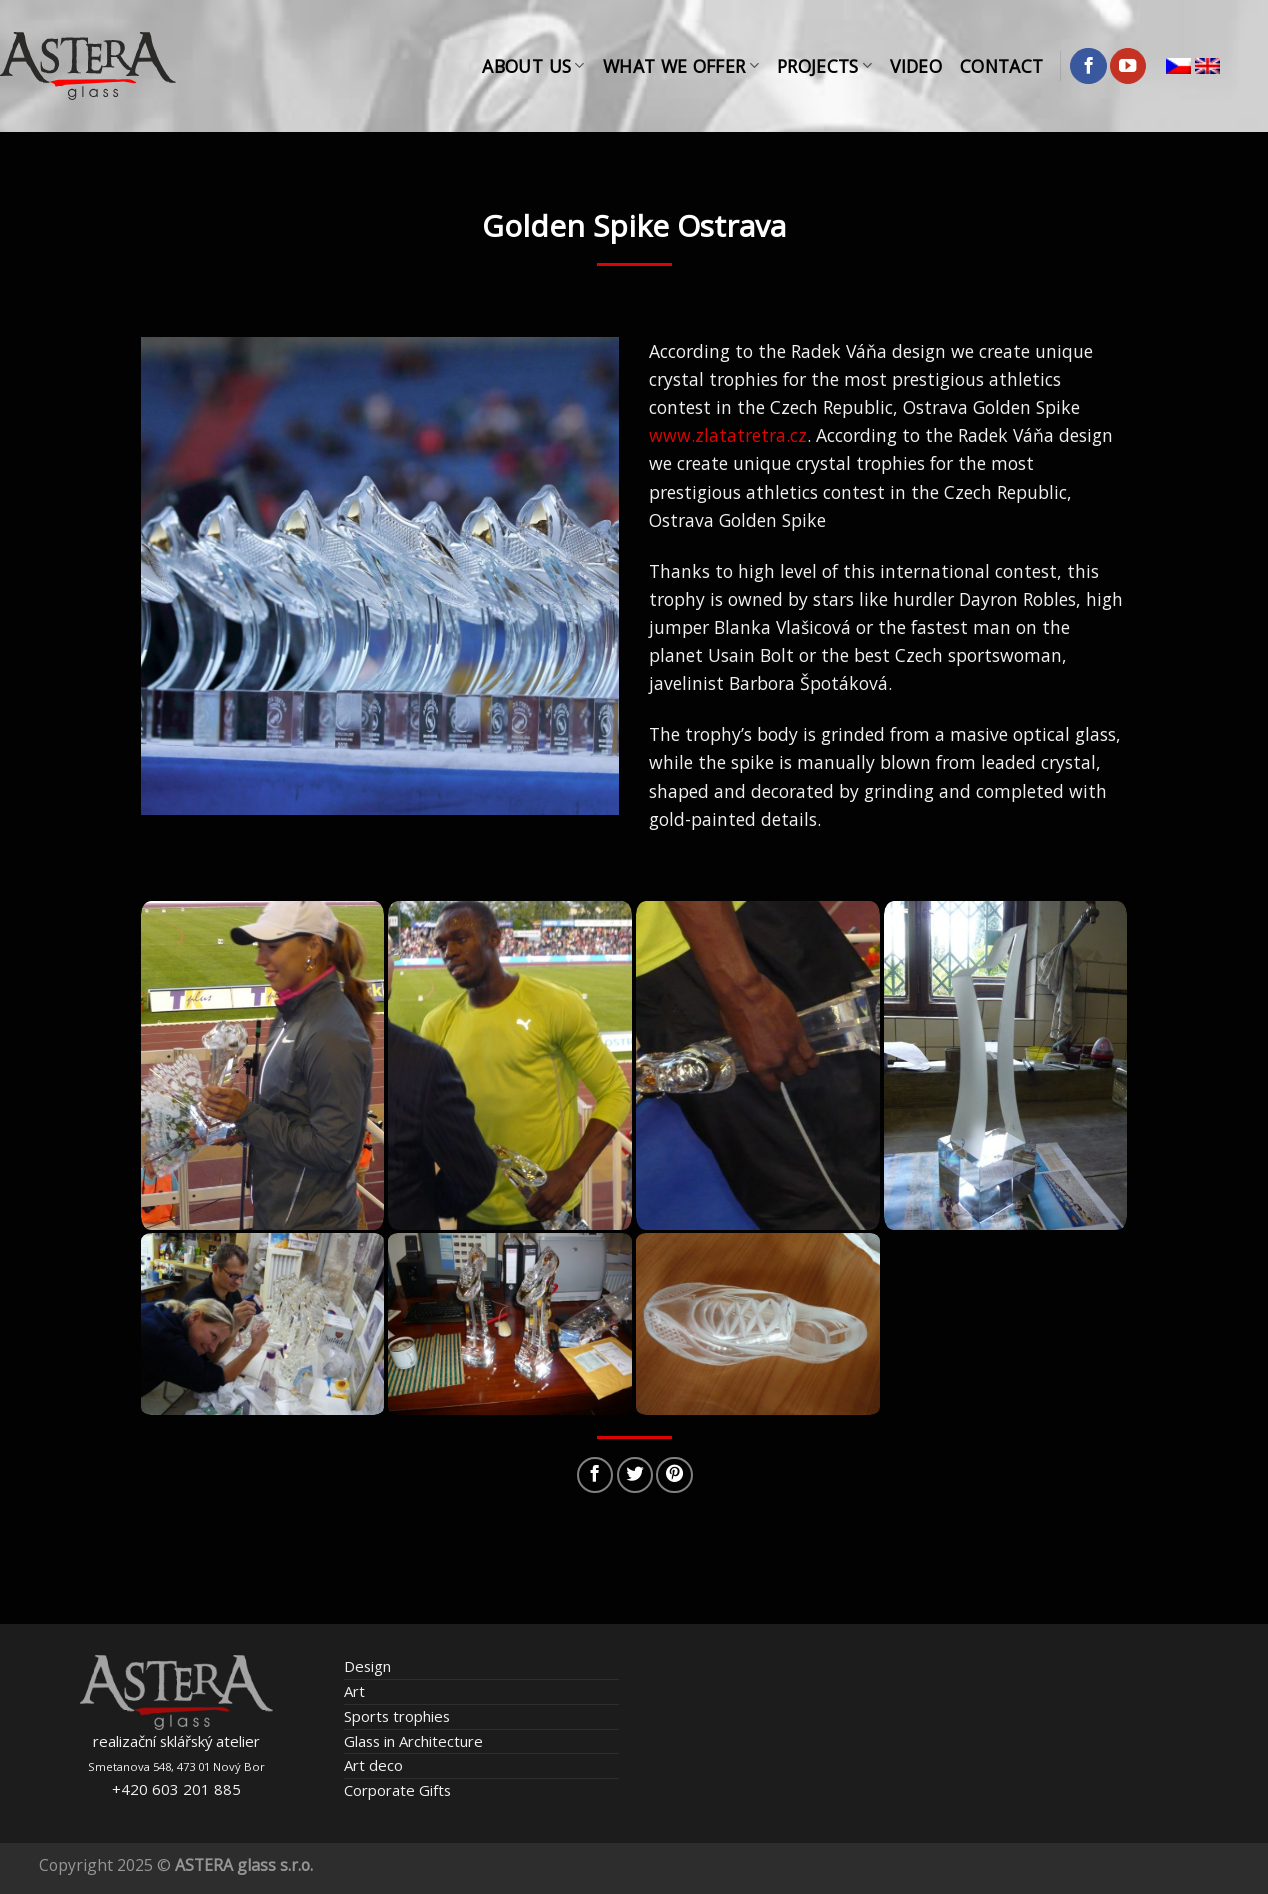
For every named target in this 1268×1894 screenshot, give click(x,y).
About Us (533, 66)
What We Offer (681, 66)
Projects (824, 66)
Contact (1001, 66)
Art (354, 1691)
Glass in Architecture (413, 1741)
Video (916, 66)
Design (367, 1666)
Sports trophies (397, 1716)
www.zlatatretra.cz (728, 435)
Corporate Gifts (397, 1790)
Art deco (373, 1765)
